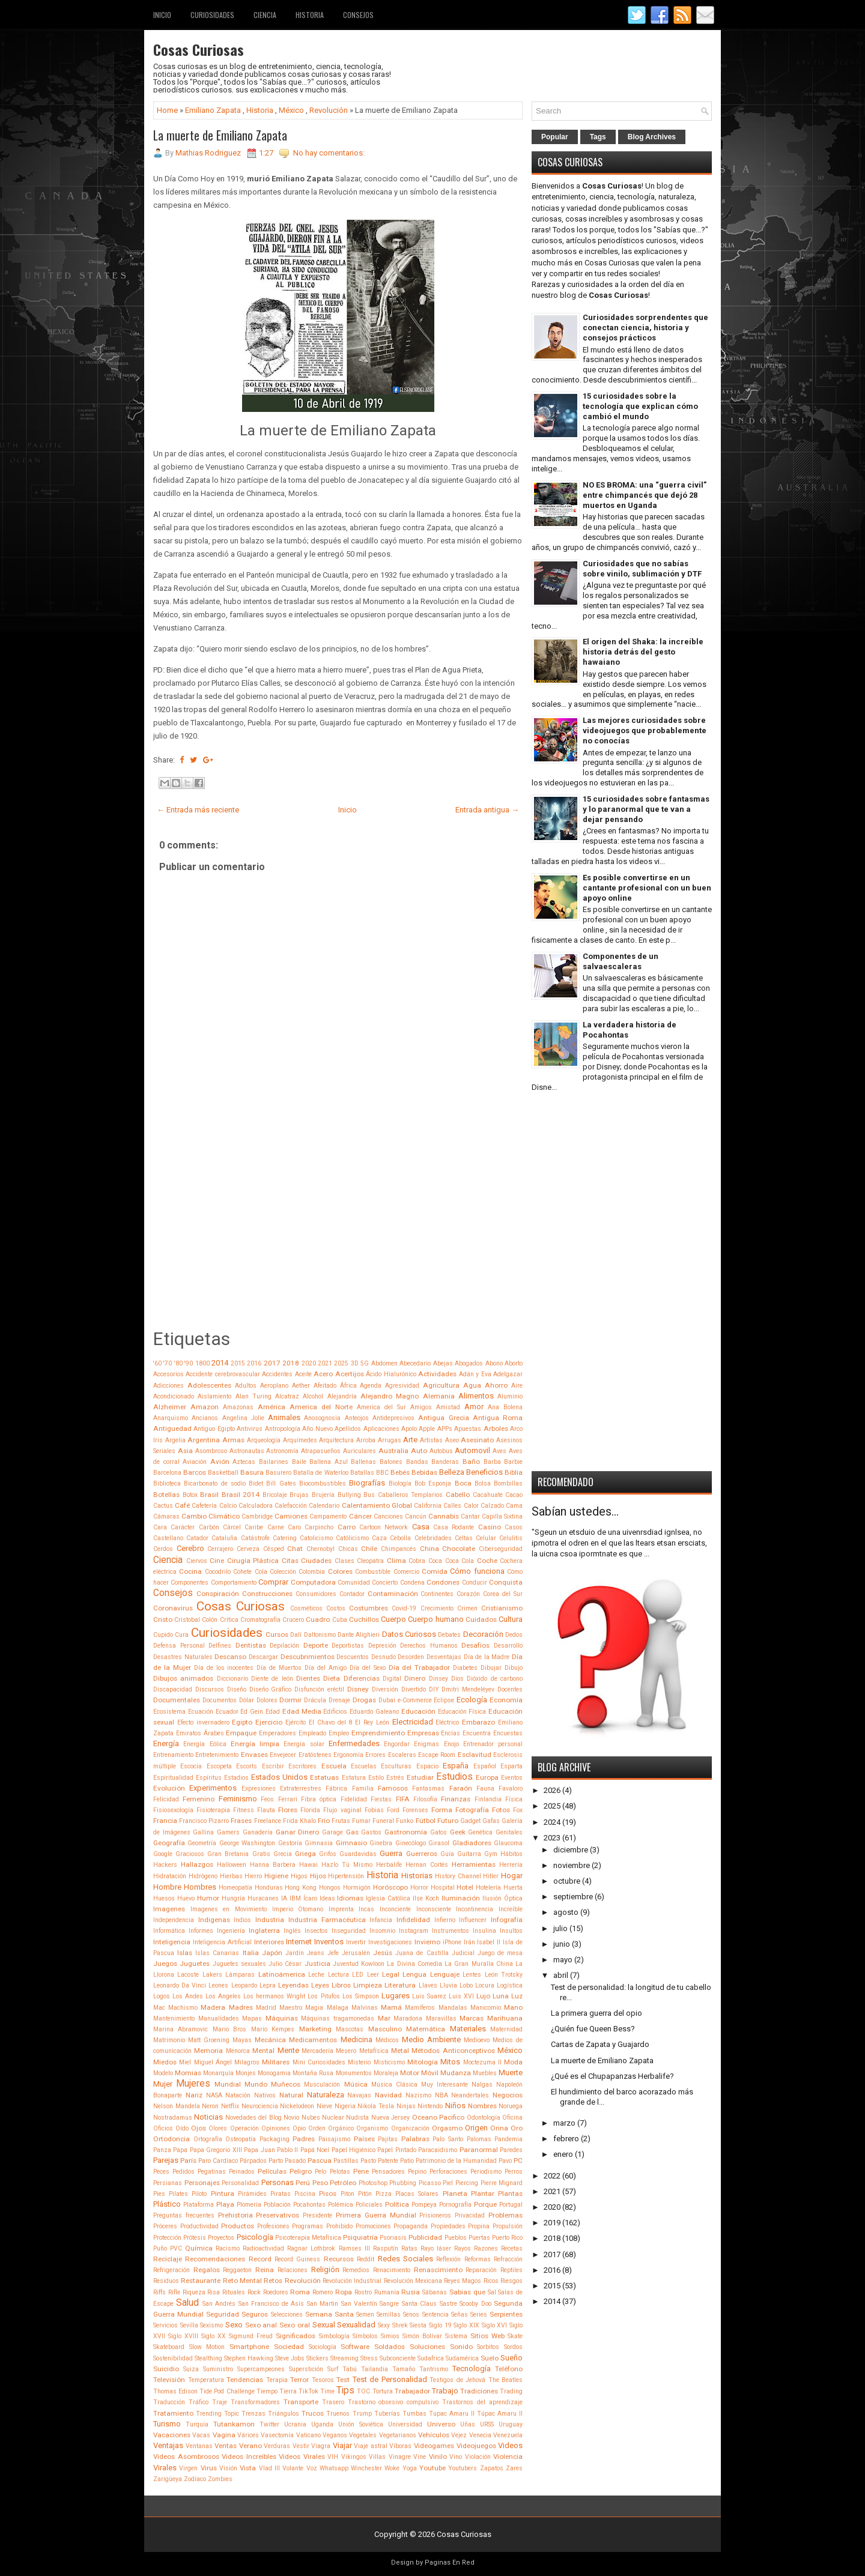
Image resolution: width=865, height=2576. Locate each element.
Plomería (249, 2205)
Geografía (169, 1843)
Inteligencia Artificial (222, 1942)
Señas (459, 2314)
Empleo (339, 1733)
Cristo (162, 1619)
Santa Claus (419, 2304)
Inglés (292, 1931)
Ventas (225, 2445)
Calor (471, 1506)
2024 (552, 1822)
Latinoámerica (281, 1974)
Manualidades (218, 2018)
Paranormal (479, 2149)
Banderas (445, 1462)
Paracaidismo (437, 2150)
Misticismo (389, 2062)
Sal (492, 2292)
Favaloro (511, 1788)
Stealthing (208, 2358)
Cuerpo (393, 1619)
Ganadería (258, 1832)
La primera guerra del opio (596, 2013)
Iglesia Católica (388, 1898)
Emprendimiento (378, 1733)
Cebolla (400, 1538)
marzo (564, 2122)
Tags (598, 137)
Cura (182, 1635)
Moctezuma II (482, 2062)
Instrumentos (450, 1931)
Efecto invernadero (203, 1722)
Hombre (167, 1886)
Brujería (323, 1495)
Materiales (468, 2028)
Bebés (400, 1472)
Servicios (165, 2325)
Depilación (284, 1645)
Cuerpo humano (435, 1619)
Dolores (267, 1700)
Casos (514, 1527)
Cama (514, 1506)
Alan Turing (253, 1396)
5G (364, 1363)
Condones (443, 1582)
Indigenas (214, 1919)
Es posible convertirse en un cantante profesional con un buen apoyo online (647, 888)
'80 (178, 1363)
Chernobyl (320, 1549)
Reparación (481, 2270)
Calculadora (255, 1506)
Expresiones (258, 1788)
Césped (273, 1549)
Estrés (395, 1778)
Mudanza (455, 2073)
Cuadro (318, 1619)
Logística (510, 1985)
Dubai (386, 1700)
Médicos (387, 2040)
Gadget (470, 1821)
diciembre (570, 1849)
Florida (310, 1810)
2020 (309, 1363)
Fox (518, 1810)
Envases (254, 1754)
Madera (213, 2007)
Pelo (320, 2171)
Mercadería (317, 2051)
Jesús (382, 1953)
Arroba (365, 1440)
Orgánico (341, 2128)
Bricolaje (275, 1495)
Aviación (195, 1462)
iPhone (452, 1942)
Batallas (362, 1473)
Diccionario (232, 1679)
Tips (345, 2390)
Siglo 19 (440, 2325)
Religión (325, 2269)
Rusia (410, 2292)
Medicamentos (313, 2040)
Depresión (382, 1645)
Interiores (269, 1942)
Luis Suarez (429, 1996)
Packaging (275, 2139)
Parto (276, 2161)
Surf (332, 2369)
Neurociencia (259, 2106)
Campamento (328, 1516)
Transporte (301, 2402)
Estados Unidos (279, 1777)
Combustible (372, 1572)
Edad (273, 1712)
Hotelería (488, 1887)
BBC (382, 1473)
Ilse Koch (426, 1898)
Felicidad (166, 1799)
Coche (487, 1560)
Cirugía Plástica (253, 1560)
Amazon (204, 1407)
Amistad (448, 1407)
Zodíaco (195, 2479)
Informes (201, 1931)
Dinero (414, 1678)
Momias (188, 2073)
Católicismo (352, 1538)
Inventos (329, 1941)
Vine (419, 2457)
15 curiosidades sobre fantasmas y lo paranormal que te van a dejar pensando (646, 809)
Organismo (372, 2128)
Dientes (308, 1678)
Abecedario (415, 1363)
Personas (277, 2182)
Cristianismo (502, 1608)
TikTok (308, 2391)
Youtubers (462, 2468)
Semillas (389, 2314)
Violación (478, 2457)
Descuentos (352, 1657)
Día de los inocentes (224, 1668)
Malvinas (364, 2008)
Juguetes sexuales (239, 1964)
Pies (159, 2194)
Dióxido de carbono (495, 1679)
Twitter (269, 2424)
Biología (400, 1483)
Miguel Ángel (213, 2062)
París (188, 2160)
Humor (208, 1898)
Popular (554, 137)
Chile (369, 1548)
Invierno (427, 1942)
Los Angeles (223, 1996)
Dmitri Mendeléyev (468, 1689)
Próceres (165, 2226)
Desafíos (475, 1645)
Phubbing (402, 2183)
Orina (499, 2128)
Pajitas (388, 2139)
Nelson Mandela (176, 2106)
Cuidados (481, 1619)
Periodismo (486, 2171)
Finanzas (455, 1799)
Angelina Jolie (243, 1418)
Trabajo (445, 2390)
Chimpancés (398, 1549)
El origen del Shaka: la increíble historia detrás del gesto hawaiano (643, 652)
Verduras (277, 2446)
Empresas (423, 1733)
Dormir (290, 1700)
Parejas (165, 2160)
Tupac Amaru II (452, 2413)
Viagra (320, 2446)
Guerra (391, 1853)
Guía (447, 1854)
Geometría (201, 1843)
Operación (244, 2128)
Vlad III (269, 2468)
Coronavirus (173, 1608)
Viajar (342, 2445)
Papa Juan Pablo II (271, 2150)
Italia (251, 1953)
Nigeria (345, 2106)
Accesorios (168, 1374)
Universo (441, 2424)
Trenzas (253, 2413)
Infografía (507, 1919)
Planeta (455, 2193)
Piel (448, 2183)
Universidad (405, 2424)
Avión (219, 1461)
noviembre (571, 1865)
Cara (160, 1527)
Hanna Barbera (273, 1865)
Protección (167, 2238)
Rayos (462, 2248)
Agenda (370, 1385)
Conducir (474, 1582)
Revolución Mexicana (413, 2281)
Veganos (335, 2435)
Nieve (324, 2106)
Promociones (373, 2226)
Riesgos (511, 2281)
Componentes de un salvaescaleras (620, 961)
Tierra (288, 2391)
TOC (363, 2391)
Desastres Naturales (183, 1657)
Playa (225, 2204)
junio (561, 1944)
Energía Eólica (204, 1744)
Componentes (189, 1582)
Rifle (174, 2292)
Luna (501, 1996)
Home (167, 110)
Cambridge (257, 1516)
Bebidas (424, 1472)
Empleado (312, 1733)
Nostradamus (172, 2117)
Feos (267, 1799)
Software (355, 2346)
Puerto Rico (507, 2238)
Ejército (295, 1722)
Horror (419, 1887)
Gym (490, 1854)
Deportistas (348, 1645)
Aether (301, 1385)
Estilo (376, 1778)
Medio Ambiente (431, 2039)
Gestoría (290, 1843)
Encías (450, 1733)
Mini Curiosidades (319, 2062)
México (291, 110)
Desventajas (443, 1657)
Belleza (451, 1472)
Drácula (315, 1700)
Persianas (167, 2183)
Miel (185, 2062)
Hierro (253, 1876)
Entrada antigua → (487, 809)
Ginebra (380, 1843)
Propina (479, 2226)
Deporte (315, 1645)
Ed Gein (251, 1712)
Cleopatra (370, 1561)
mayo (562, 1959)
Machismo (183, 2008)
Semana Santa (329, 2314)
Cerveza (248, 1549)
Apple (427, 1429)
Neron (210, 2106)
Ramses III (354, 2248)
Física (514, 1799)
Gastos (371, 1832)
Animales (284, 1417)
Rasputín (385, 2248)
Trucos (313, 2413)
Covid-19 (404, 1608)
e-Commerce (415, 1700)
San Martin (322, 2304)
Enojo (451, 1744)
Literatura (400, 1985)
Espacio (427, 1766)
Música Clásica (394, 2084)
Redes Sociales (405, 2258)
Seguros (254, 2314)
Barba (492, 1462)
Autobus (441, 1451)
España (456, 1765)
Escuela (334, 1766)
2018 (290, 1363)
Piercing (466, 2183)
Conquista (506, 1582)
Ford (393, 1810)
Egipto (242, 1722)
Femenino (198, 1799)
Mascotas (349, 2029)
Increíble (511, 1909)
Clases (344, 1561)
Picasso (430, 2183)
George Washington (247, 1843)
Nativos (265, 2095)
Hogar (512, 1875)
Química (199, 2248)
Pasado (295, 2161)
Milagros (247, 2062)
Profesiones (273, 2226)
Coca (435, 1561)
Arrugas (389, 1440)
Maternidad (506, 2029)
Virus (209, 2468)
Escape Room (436, 1755)
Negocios (508, 2095)
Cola (261, 1572)
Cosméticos (306, 1608)
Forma (441, 1810)
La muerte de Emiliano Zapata (220, 135)
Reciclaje (167, 2259)
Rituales (233, 2292)
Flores (287, 1810)
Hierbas (231, 1876)
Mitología (422, 2062)
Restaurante (200, 2280)
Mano (513, 2007)
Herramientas (474, 1864)
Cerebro (190, 1548)
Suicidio (166, 2369)
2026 (552, 1790)
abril (560, 1975)
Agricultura (441, 1385)
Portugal (511, 2205)
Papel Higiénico (353, 2150)
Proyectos (221, 2238)
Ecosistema (169, 1712)
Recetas (512, 2248)
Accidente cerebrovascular (223, 1374)
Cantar (470, 1516)
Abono (494, 1363)
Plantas (510, 2193)
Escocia (191, 1766)
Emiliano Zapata (213, 110)
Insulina (484, 1931)
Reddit (365, 2259)
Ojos (198, 2128)
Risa (213, 2292)
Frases (241, 1820)
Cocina (190, 1571)
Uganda (322, 2424)
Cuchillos (364, 1619)
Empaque (241, 1733)
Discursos (209, 1689)
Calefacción (291, 1506)
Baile (299, 1462)
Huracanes (263, 1898)
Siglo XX (213, 2336)
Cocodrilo (218, 1572)
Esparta (511, 1766)
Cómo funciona (477, 1571)
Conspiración (217, 1593)
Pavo (505, 2161)
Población (277, 2205)
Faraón (460, 1788)
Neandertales (470, 2095)
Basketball (223, 1473)
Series (478, 2314)
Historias (416, 1875)
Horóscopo (390, 1887)
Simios (390, 2336)
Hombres (200, 1886)
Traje (219, 2402)
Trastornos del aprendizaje (482, 2402)
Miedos (165, 2062)
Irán (469, 1942)
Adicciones (168, 1385)
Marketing (315, 2029)
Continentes (437, 1594)
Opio (299, 2128)
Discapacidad (172, 1689)
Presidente (317, 2215)
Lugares (395, 1995)
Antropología (282, 1429)
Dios (457, 1679)
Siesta (418, 2325)
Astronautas (246, 1451)
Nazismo (418, 2095)
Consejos (358, 15)
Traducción (169, 2402)
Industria (269, 1919)
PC (518, 2160)
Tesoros (323, 2380)
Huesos (164, 1898)
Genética (480, 1832)
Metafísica (374, 2051)
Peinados (242, 2171)
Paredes (511, 2150)
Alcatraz (287, 1396)
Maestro (290, 2008)
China (429, 1548)
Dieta (331, 1678)
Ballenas (363, 1462)
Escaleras (402, 1755)
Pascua (320, 2160)
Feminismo (238, 1798)
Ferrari (287, 1799)
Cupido (163, 1635)
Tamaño (403, 2369)
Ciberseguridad (501, 1549)
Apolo (409, 1429)
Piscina (304, 2194)
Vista (248, 2468)
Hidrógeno (203, 1876)
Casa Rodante (453, 1527)
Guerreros (421, 1853)
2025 (341, 1363)
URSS (487, 2424)
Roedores (275, 2292)
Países (364, 2139)
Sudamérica (462, 2358)
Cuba (339, 1620)
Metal (400, 2050)
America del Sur (381, 1407)
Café (182, 1505)
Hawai (308, 1865)
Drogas (364, 1700)
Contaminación (393, 1593)
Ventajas (168, 2445)
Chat (295, 1548)
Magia (314, 2008)
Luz (517, 1996)
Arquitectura (336, 1440)
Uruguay (511, 2424)
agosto (565, 1912)
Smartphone (249, 2346)
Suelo (490, 2358)
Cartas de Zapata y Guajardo (600, 2044)
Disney (358, 1689)
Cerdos (163, 1549)
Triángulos (283, 2413)
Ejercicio (268, 1722)
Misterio (359, 2062)
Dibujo (514, 1668)
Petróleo (343, 2182)
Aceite (303, 1374)
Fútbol (426, 1820)
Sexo (234, 2324)
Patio (407, 2161)
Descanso (230, 1656)
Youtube (432, 2468)
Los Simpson (360, 1996)
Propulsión (508, 2226)
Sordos (513, 2347)
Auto (419, 1451)
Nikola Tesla (375, 2106)
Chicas (348, 1549)
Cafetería (204, 1506)
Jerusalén (356, 1953)
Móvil (430, 2073)
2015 (238, 1363)
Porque (485, 2204)
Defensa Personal (179, 1645)
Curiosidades (212, 15)
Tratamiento (173, 2413)
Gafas (491, 1821)
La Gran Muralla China (479, 1964)
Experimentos (213, 1787)
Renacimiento (391, 2270)
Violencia (508, 2456)
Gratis (261, 1854)
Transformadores (255, 2402)
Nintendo (430, 2106)
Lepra (268, 1985)
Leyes (320, 1985)
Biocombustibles (322, 1483)
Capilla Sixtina (502, 1516)
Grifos (327, 1854)
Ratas (409, 2248)
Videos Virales (302, 2456)
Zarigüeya (167, 2479)
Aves (499, 1451)
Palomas (479, 2139)
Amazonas (238, 1407)
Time (327, 2391)
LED (357, 1975)
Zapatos (491, 2468)
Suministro (218, 2369)
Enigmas (426, 1744)
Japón (272, 1953)
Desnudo (383, 1657)
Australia (393, 1451)
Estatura (354, 1778)
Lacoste (188, 1975)
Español (484, 1766)
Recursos (339, 2259)
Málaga (337, 2008)
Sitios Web (487, 2336)
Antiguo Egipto (213, 1429)
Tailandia (374, 2369)
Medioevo (477, 2040)
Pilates (178, 2194)
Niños (455, 2105)
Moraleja (386, 2073)
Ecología (472, 1699)
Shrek (400, 2325)
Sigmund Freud (251, 2336)
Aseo (452, 1440)
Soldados (389, 2346)
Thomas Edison (175, 2391)
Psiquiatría (360, 2237)
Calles (452, 1506)
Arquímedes (300, 1440)
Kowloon (372, 1964)
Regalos (206, 2270)
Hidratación (169, 1876)
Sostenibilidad (173, 2358)
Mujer (162, 2083)
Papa (180, 2150)
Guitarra (469, 1854)
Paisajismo (334, 2139)
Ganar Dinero (298, 1832)
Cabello (458, 1494)
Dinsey (438, 1679)
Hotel (465, 1887)
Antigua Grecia (443, 1417)
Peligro (301, 2171)
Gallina (203, 1832)
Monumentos (354, 2073)
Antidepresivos (393, 1418)
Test (343, 2379)
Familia (363, 1788)
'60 (157, 1363)
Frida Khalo (299, 1821)
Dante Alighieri (359, 1635)
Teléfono (509, 2369)
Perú (303, 2182)
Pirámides (252, 2194)
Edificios (335, 1712)
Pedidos (183, 2171)
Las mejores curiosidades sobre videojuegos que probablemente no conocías (644, 730)
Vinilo (438, 2456)
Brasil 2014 (241, 1494)
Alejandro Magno (389, 1396)
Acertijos (349, 1374)
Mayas (242, 2040)
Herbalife (389, 1865)
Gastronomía (405, 1832)
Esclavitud (474, 1754)
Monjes (245, 2073)
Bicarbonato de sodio (215, 1483)
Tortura (382, 2391)
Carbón (209, 1527)
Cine (217, 1560)
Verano (250, 2445)
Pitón (365, 2194)
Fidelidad (354, 1799)
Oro (517, 2128)
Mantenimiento (174, 2018)
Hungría (233, 1898)
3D (355, 1363)
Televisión (169, 2379)
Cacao (514, 1495)
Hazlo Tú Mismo (346, 1865)
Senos (411, 2314)
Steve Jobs (290, 2358)
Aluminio (510, 1396)
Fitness (243, 1810)
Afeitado (325, 1385)
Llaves (428, 1985)
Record (260, 2259)
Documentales (176, 1700)
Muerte (511, 2072)
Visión (228, 2468)
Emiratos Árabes (200, 1733)
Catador (197, 1538)
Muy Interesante (444, 2084)
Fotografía (472, 1810)
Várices (248, 2435)
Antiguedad (172, 1428)
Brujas (299, 1495)
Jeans (315, 1953)
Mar (384, 2018)
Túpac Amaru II (500, 2413)
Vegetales (363, 2435)
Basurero (278, 1473)
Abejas (443, 1363)
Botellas (166, 1494)
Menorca (238, 2051)
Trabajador (412, 2391)
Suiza (191, 2369)
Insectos (316, 1931)
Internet (299, 1941)
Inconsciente (433, 1909)
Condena (412, 1582)
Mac (159, 2008)
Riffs (159, 2292)
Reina (264, 2270)
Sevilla (189, 2325)
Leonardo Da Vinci (179, 1985)
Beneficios (484, 1472)
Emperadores (277, 1733)
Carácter (183, 1527)
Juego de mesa (500, 1953)
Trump (362, 2413)
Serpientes (506, 2314)
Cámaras (166, 1516)
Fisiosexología (173, 1810)
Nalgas (482, 2084)
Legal (390, 1974)
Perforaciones (448, 2171)
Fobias (374, 1810)
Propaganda (410, 2226)
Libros (341, 1985)
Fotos (501, 1810)
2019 (552, 2222)
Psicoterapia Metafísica (308, 2238)
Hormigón (357, 1887)
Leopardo (244, 1985)
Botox (190, 1495)
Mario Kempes (272, 2029)
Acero (323, 1374)
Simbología (334, 2336)
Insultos (511, 1931)
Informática (169, 1931)
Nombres (482, 2106)
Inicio (162, 15)
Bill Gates (281, 1483)
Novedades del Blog (253, 2117)
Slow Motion (207, 2347)
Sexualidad (356, 2324)
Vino (455, 2457)
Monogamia (274, 2073)
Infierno (444, 1920)
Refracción (508, 2259)
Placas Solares (417, 2194)
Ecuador (227, 1712)
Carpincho (319, 1527)
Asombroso (211, 1451)
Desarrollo (508, 1645)
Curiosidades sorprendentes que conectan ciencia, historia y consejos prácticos (645, 327)
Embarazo (478, 1722)
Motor (409, 2073)
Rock (254, 2292)
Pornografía (455, 2205)
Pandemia (508, 2139)
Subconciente (398, 2358)
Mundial (227, 2084)
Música (356, 2084)
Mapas (252, 2018)
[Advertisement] (338, 1242)
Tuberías (387, 2413)
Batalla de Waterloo (320, 1473)
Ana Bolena (505, 1407)
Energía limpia (255, 1744)
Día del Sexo (368, 1668)
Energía (166, 1743)
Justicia (317, 1963)
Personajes (202, 2182)
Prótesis (194, 2238)
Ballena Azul (328, 1462)
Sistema (456, 2336)
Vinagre (400, 2457)
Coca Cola (460, 1561)
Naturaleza (325, 2094)
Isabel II (488, 1942)
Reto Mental (242, 2280)
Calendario (324, 1506)
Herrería (511, 1865)
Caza (379, 1538)
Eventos (512, 1778)
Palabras (415, 2139)
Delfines (219, 1645)
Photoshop (373, 2183)
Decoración (483, 1634)
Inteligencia (171, 1942)
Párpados (253, 2161)
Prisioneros (435, 2215)
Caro (294, 1527)
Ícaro (310, 1898)
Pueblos (456, 2238)
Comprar (273, 1581)
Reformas (477, 2259)
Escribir (273, 1766)
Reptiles (511, 2270)
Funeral (383, 1821)
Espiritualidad (173, 1778)
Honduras (269, 1887)
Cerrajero (220, 1549)
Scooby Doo (475, 2304)
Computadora (313, 1582)
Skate (515, 2336)
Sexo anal (261, 2325)
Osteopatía (240, 2139)
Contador (352, 1594)
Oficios (163, 2128)
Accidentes (277, 1374)
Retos (273, 2280)
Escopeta (219, 1766)
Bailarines (273, 1462)
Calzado (492, 1506)
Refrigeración (171, 2270)
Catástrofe (255, 1538)
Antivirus (250, 1429)
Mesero (346, 2051)
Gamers (228, 1832)
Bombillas (508, 1483)
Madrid (266, 2008)
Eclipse (444, 1700)
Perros (514, 2171)
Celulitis (511, 1538)
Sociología (322, 2347)
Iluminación (461, 1898)
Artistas (431, 1440)
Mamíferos (420, 2008)
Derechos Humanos (429, 1645)
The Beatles (505, 2380)
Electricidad (412, 1721)
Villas (377, 2457)
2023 (552, 1837)
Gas (352, 1832)
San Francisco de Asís (271, 2304)
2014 (219, 1362)
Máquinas (282, 2018)
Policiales (369, 2205)
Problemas (505, 2215)
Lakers (212, 1975)
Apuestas (467, 1429)
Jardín (294, 1953)
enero (563, 2154)
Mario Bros (229, 2029)
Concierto (385, 1582)
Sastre (448, 2304)
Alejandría (342, 1396)
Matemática (425, 2029)
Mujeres (193, 2083)
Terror (299, 2379)
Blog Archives (652, 137)
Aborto (514, 1363)
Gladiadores (471, 1843)
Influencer (473, 1920)
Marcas (472, 2018)
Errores (375, 1755)
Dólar (246, 1700)
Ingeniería (231, 1931)
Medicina (356, 2039)
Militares (276, 2062)
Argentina (203, 1440)
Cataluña (224, 1538)
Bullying (349, 1495)
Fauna (485, 1788)
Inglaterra (264, 1930)
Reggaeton (237, 2270)
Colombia (312, 1572)
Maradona (407, 2018)
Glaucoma (508, 1843)
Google (162, 1854)
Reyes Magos (462, 2281)
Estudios (454, 1776)
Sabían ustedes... (575, 1511)
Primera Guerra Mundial (376, 2215)
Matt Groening (208, 2040)
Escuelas (364, 1766)
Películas (272, 2171)
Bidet (256, 1483)
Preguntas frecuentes (183, 2215)
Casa (420, 1526)
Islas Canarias (217, 1953)
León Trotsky (504, 1975)
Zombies (220, 2479)
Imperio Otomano (298, 1909)
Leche (316, 1975)
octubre (566, 1880)
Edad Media (301, 1711)
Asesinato (477, 1440)
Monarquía (218, 2073)
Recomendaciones (215, 2259)
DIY (434, 1689)
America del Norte (321, 1407)
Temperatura (206, 2380)
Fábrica (336, 1788)
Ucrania (295, 2424)
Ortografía (207, 2139)
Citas (290, 1560)
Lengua (414, 1974)
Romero (322, 2292)
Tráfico (198, 2402)
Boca (463, 1483)
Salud (187, 2302)
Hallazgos (197, 1864)
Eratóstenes (315, 1755)
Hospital (443, 1887)
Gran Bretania (228, 1854)
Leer (373, 1975)
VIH (332, 2457)
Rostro (363, 2292)
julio (560, 1928)
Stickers (317, 2358)
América (271, 1407)
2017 (272, 1363)
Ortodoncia (171, 2139)
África (348, 1385)
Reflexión (448, 2259)
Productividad (199, 2226)
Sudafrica (430, 2358)
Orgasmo (447, 2128)
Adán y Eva (475, 1374)
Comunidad (354, 1582)
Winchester (366, 2468)
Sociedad (289, 2346)
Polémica (340, 2205)
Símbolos (365, 2336)
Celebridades (433, 1538)
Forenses (415, 1810)
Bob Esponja (432, 1483)
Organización (410, 2128)
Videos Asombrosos (186, 2456)
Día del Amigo (326, 1668)
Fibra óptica (318, 1799)
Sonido (461, 2346)
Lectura (338, 1975)
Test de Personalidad (390, 2379)
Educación (418, 1711)
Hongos (330, 1887)
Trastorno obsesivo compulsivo (393, 2402)
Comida (435, 1571)
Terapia (277, 2380)
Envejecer (283, 1755)
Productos (237, 2226)
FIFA (403, 1799)
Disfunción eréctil (319, 1689)
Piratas (280, 2194)
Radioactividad (263, 2248)
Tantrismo (433, 2369)
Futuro (447, 1820)
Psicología (255, 2237)
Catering (285, 1538)
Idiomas (350, 1898)
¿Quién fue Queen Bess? (593, 2028)
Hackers (165, 1865)
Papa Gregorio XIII (216, 2150)
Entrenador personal (493, 1744)
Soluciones (427, 2346)
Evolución (169, 1788)
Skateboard (168, 2347)
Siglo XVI (495, 2325)
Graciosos (189, 1854)
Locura (484, 1985)
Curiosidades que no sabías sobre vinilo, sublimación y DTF (642, 568)
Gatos (438, 1832)
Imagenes (169, 1909)
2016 (254, 1363)
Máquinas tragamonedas (337, 2018)
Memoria (208, 2050)
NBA (441, 2095)
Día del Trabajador (420, 1667)
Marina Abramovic (180, 2029)
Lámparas (240, 1975)
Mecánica (270, 2040)
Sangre (389, 2304)
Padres (304, 2139)
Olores (217, 2128)
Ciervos (196, 1561)
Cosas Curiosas (198, 49)
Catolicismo (316, 1538)
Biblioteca (167, 1483)
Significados (295, 2336)
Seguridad (222, 2314)
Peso (320, 2182)
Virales (165, 2467)
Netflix (230, 2106)
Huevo (186, 1898)
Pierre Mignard (502, 2183)
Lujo (483, 1996)
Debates (449, 1635)
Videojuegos (476, 2445)
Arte (410, 1439)
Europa (487, 1777)
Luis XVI (461, 1996)
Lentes (472, 1975)
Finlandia (488, 1799)
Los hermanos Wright (274, 1996)
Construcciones (267, 1593)
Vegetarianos (397, 2435)
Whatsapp (334, 2468)
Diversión (385, 1689)
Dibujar (491, 1668)
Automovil (472, 1450)
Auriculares (359, 1451)
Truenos (338, 2413)
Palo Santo (447, 2139)
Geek (458, 1832)
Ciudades (316, 1560)
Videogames (434, 2445)
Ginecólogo (410, 1843)
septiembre (573, 1896)
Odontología (483, 2117)
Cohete (242, 1572)
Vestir (301, 2446)
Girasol (438, 1843)
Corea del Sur (503, 1594)
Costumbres (368, 1608)
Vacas (201, 2435)
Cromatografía (260, 1620)
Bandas (417, 1462)
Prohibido (339, 2226)
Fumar (361, 1821)
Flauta (266, 1810)
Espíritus (209, 1778)
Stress (369, 2358)
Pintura (222, 2193)
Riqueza (194, 2292)
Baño (471, 1461)
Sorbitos (488, 2347)
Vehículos (433, 2435)
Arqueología (264, 1440)
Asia (185, 1451)
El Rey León (372, 1722)
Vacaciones (171, 2435)
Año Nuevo (317, 1429)
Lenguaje (445, 1974)
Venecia (480, 2435)
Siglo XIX (466, 2325)
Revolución (328, 110)
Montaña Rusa (313, 2073)
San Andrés (218, 2304)
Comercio (406, 1572)
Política (397, 2204)
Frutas (341, 1821)
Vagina (224, 2435)
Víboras (400, 2446)
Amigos (421, 1407)
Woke (391, 2468)
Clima (396, 1560)
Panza (162, 2150)
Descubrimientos (308, 1656)
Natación (237, 2095)
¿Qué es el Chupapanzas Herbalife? (612, 2076)
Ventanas (199, 2446)
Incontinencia (474, 1909)
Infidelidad (413, 1919)
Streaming (344, 2358)
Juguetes (195, 1963)
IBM (295, 1898)
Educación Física (462, 1712)
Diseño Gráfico (270, 1689)
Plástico (167, 2204)
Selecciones (287, 2314)
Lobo (466, 1985)
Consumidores (316, 1594)
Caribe (253, 1527)
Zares (514, 2468)
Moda (513, 2062)
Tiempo (267, 2391)
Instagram (413, 1931)
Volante (292, 2468)
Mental (263, 2050)
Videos (510, 2445)
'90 (188, 1363)
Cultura (511, 1619)
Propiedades (448, 2226)
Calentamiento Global (377, 1505)
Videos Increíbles (249, 2456)
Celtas (464, 1538)
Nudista (357, 2117)
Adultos (245, 1385)
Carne (275, 1527)
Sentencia (435, 2314)
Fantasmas (428, 1788)
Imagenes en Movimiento (228, 1909)
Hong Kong (301, 1887)
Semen (365, 2314)
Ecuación (200, 1712)
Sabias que (467, 2292)
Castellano (168, 1538)
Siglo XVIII (183, 2336)
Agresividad (402, 1385)
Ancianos (205, 1418)
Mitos (450, 2061)
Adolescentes (209, 1385)
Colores (340, 1571)
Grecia (282, 1854)
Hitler (491, 1876)
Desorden (411, 1657)
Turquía (197, 2424)
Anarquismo (170, 1418)
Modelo (163, 2073)
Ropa (343, 2292)
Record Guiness (297, 2259)
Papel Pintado (396, 2150)
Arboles (496, 1428)
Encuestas (508, 1733)
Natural (291, 2095)
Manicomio (485, 2008)
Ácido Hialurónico (391, 1374)
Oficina (512, 2117)
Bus (369, 1495)
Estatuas (324, 1777)
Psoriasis (393, 2238)
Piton (347, 2194)
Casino (489, 1527)
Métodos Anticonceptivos (452, 2050)
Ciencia (264, 15)
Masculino (385, 2029)
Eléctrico (447, 1722)
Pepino (417, 2171)
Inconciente (395, 1909)
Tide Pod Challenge (226, 2391)
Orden (317, 2128)
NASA (214, 2095)
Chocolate (458, 1548)
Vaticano (308, 2435)
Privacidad (470, 2215)
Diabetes (465, 1668)
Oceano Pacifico (438, 2117)
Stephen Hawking (248, 2358)
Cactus (163, 1506)
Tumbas (414, 2413)
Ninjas (406, 2106)
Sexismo (211, 2325)
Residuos (166, 2281)
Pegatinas (212, 2171)
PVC (176, 2248)
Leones (218, 1985)
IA (284, 1898)
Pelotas (340, 2171)
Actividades (437, 1374)
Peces (161, 2171)
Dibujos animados (183, 1678)
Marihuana (505, 2018)
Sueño (511, 2357)
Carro (347, 1527)
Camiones (291, 1516)
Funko (404, 1821)
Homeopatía (235, 1887)
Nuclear (333, 2117)
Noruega (511, 2106)
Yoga (409, 2468)
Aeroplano (274, 1385)
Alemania (439, 1396)
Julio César (285, 1964)
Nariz (194, 2095)
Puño (160, 2248)
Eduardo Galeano (374, 1712)
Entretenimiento (216, 1755)
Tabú (349, 2369)
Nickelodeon (297, 2106)
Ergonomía (348, 1755)
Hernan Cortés (426, 1865)
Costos (335, 1608)
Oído (182, 2128)
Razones (486, 2248)
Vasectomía (277, 2435)
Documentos (219, 1700)
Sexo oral (294, 2325)
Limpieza (367, 1985)
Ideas (327, 1898)
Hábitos (511, 1854)
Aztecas (243, 1462)
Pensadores (388, 2171)
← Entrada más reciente (198, 809)
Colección (283, 1572)
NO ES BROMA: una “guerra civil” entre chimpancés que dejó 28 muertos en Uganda (644, 495)
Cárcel (232, 1527)
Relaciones (293, 2270)
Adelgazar (508, 1374)
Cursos (277, 1634)
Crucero (293, 1620)
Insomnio (382, 1931)
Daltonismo (320, 1635)
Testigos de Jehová (457, 2380)
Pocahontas (309, 2205)
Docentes (510, 1689)
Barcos (194, 1472)
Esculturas (396, 1766)
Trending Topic (217, 2413)
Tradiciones (479, 2391)
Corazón (468, 1594)
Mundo (255, 2084)
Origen (476, 2127)
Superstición (306, 2369)
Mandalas (453, 2008)
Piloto (199, 2194)
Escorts (246, 1766)
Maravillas (441, 2018)
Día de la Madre (487, 1657)
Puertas (479, 2238)
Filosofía (425, 1799)
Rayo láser (435, 2248)
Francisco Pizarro (204, 1821)
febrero (566, 2138)
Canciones (388, 1516)
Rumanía (386, 2292)
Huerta (513, 1887)
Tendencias (244, 2379)
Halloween (231, 1865)
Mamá (391, 2007)
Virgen (188, 2468)
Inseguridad (349, 1931)
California (428, 1506)
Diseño (236, 1689)
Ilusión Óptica (502, 1898)
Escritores (302, 1766)
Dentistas (250, 1645)
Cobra (416, 1561)
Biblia (514, 1472)
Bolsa (483, 1483)
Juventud (346, 1964)
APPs (444, 1429)
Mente (288, 2050)
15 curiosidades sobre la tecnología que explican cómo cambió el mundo (640, 406)
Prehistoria (235, 2215)
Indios (242, 1920)
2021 (325, 1363)
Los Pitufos (323, 1996)
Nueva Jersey (390, 2117)
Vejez (459, 2435)
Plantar (482, 2193)
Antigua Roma (498, 1417)
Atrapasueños (321, 1451)
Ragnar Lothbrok (311, 2248)
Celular (486, 1538)
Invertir (356, 1942)
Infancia (380, 1920)
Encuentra (477, 1733)
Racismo (228, 2248)
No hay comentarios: (329, 152)
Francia (165, 1820)
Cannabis (443, 1516)
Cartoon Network (383, 1527)
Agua (472, 1385)
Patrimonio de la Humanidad (456, 2161)
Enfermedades (354, 1743)
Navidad (388, 2095)
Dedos (514, 1635)
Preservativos (277, 2215)
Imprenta (341, 1909)
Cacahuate (488, 1495)
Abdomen (384, 1363)
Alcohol (313, 1396)
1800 (202, 1363)
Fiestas (381, 1799)
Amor (474, 1406)
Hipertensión (346, 1876)
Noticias (208, 2116)
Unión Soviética (360, 2424)
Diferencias (362, 1678)
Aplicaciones (381, 1429)
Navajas (359, 2095)
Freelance (267, 1821)
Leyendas (293, 1985)
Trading (511, 2391)
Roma (300, 2292)
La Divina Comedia (414, 1964)
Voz (311, 2468)
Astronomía (282, 1451)
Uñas (467, 2424)
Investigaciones (390, 1942)
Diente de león (272, 1679)
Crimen (467, 1608)
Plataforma (198, 2205)
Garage (332, 1832)
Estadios (236, 1778)
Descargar (263, 1657)
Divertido (413, 1689)
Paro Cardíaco (218, 2161)
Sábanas (434, 2292)
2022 (552, 2175)
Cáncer (360, 1516)
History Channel (458, 1876)
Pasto (368, 2161)
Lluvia (448, 1985)
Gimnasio (351, 1843)
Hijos (318, 1876)
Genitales (509, 1832)
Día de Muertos (279, 1668)
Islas (184, 1953)
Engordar (397, 1744)
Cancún (415, 1516)
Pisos (327, 2193)
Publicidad (425, 2237)
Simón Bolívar (422, 2336)
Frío (324, 1820)
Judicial (463, 1953)
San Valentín (359, 2304)
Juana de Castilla (421, 1953)
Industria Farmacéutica (327, 1919)
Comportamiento (233, 1582)
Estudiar (420, 1777)
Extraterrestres (300, 1788)
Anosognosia (322, 1418)
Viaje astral (370, 2446)
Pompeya (424, 2205)
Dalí (296, 1635)
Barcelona (167, 1473)
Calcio (228, 1506)
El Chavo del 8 (330, 1722)
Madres (241, 2007)
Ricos (491, 2281)
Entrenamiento (173, 1755)
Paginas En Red (450, 2562)
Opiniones (275, 2128)
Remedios (355, 2270)
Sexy (384, 2325)
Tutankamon (234, 2424)
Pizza (383, 2194)
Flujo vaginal (342, 1810)
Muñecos (285, 2084)
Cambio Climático (210, 1516)
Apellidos (348, 1429)
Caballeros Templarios (410, 1495)
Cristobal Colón (195, 1620)
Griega (305, 1853)
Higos (299, 1876)
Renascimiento (438, 2270)
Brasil (209, 1494)
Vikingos (353, 2457)
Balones (391, 1462)
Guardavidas (358, 1854)
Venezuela (508, 2435)
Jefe (333, 1953)
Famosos (393, 1788)
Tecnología (471, 2368)
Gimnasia (319, 1843)
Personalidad (240, 2183)
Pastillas (346, 2161)
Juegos (165, 1963)
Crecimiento (437, 1608)
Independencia (173, 1920)
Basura (252, 1472)
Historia (310, 15)
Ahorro (496, 1385)
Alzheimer (169, 1407)
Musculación (322, 2084)
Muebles (485, 2073)
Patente (388, 2161)
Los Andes (187, 1996)
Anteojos (357, 1418)
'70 (167, 1363)
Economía (506, 1700)
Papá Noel (314, 2150)
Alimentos (476, 1395)
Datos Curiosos (409, 1634)
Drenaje (339, 1700)
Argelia (175, 1440)
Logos (161, 1996)
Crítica (229, 1620)
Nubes (311, 2117)
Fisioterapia (213, 1810)
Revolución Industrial (352, 2281)
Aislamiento (214, 1396)
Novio (291, 2117)
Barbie (513, 1462)
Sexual (323, 2324)
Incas (366, 1909)
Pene (361, 2171)
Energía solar (304, 1744)
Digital (392, 1679)
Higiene (276, 1876)
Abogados (469, 1363)
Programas (307, 2226)
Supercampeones (261, 2369)
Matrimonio (169, 2040)
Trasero (333, 2402)
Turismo (167, 2423)
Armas (233, 1440)
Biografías (367, 1482)
